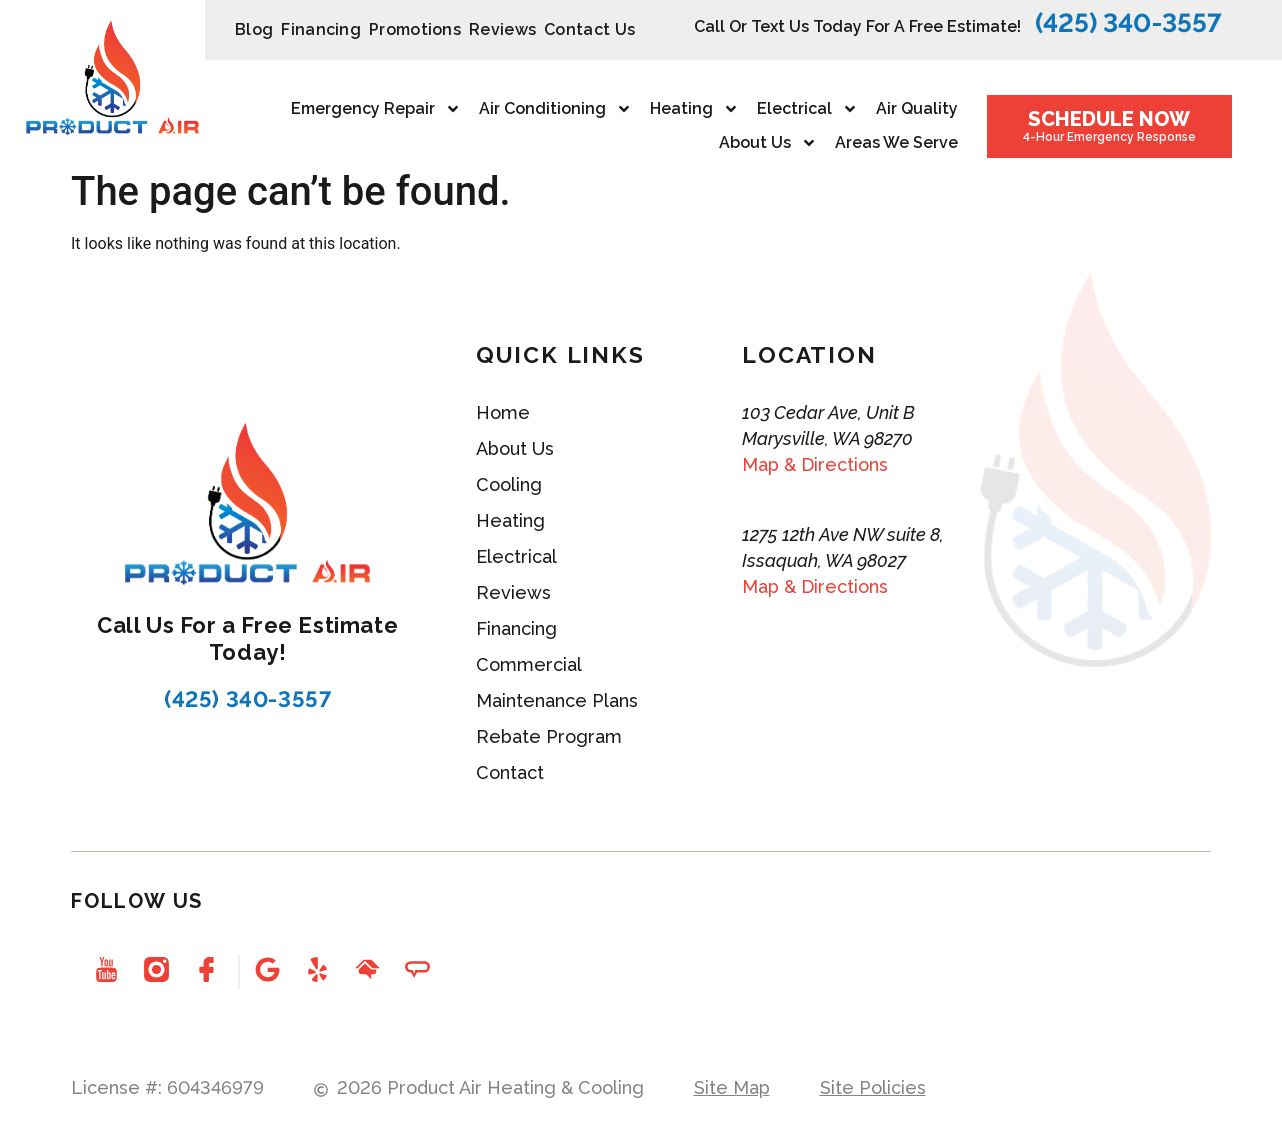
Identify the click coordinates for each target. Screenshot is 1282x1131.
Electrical (807, 109)
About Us (768, 143)
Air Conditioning (555, 109)
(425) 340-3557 (1128, 23)
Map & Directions (815, 464)
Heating (694, 109)
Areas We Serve (896, 142)
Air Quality (917, 108)
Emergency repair (376, 109)
